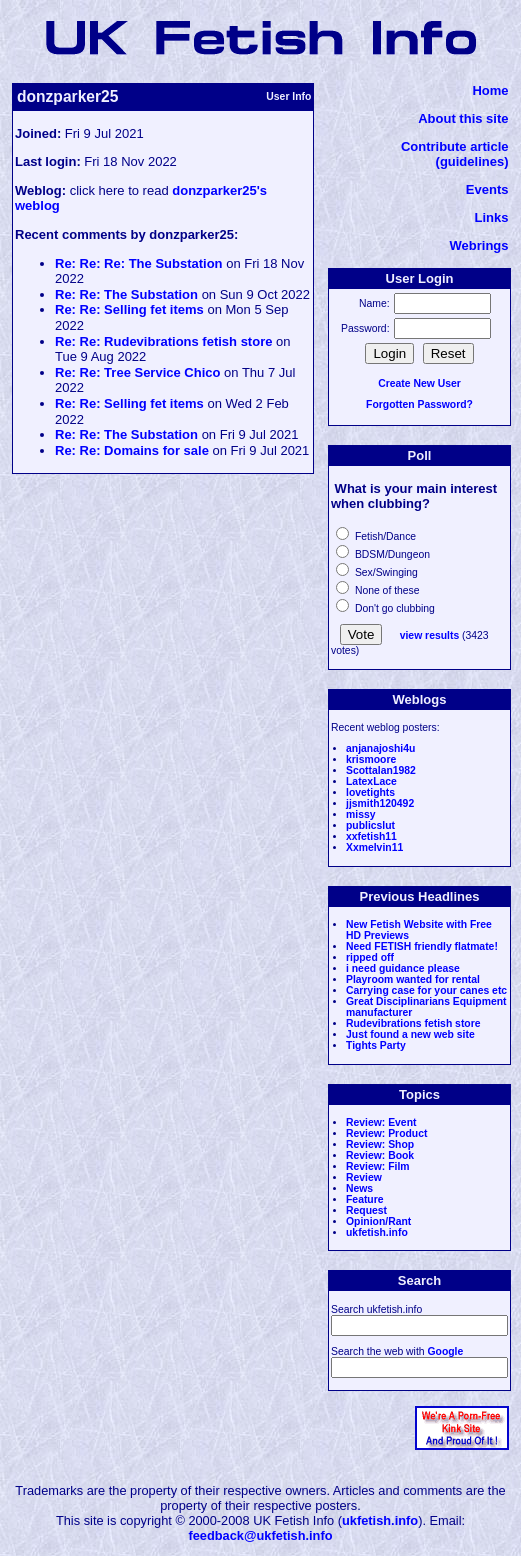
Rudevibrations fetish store (413, 1023)
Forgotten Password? (419, 404)
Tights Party (376, 1045)
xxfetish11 (371, 836)
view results (430, 635)
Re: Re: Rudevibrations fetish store (163, 341)
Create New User (419, 383)
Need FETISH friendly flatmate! (422, 946)
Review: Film (378, 1166)
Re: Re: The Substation (126, 294)
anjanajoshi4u (380, 748)
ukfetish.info (377, 1232)
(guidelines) (472, 161)
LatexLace (371, 781)
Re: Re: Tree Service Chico (137, 372)
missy (360, 814)
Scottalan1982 (381, 770)
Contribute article (455, 146)
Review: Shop (380, 1144)
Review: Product (386, 1133)
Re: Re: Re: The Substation (139, 263)
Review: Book (380, 1155)
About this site (463, 118)
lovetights (370, 792)
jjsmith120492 (380, 803)
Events (487, 189)
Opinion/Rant (378, 1221)
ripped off (370, 957)
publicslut (370, 825)
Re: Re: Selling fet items (129, 309)
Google (445, 1351)
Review (364, 1177)
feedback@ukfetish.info (260, 1535)
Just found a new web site (410, 1034)
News (359, 1188)
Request (366, 1210)
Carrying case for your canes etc (426, 990)
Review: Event (381, 1122)
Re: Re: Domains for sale (132, 450)
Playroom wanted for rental (413, 979)
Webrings (479, 245)
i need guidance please (403, 968)
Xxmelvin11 (374, 847)
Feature (365, 1199)
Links (492, 217)
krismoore (371, 759)
